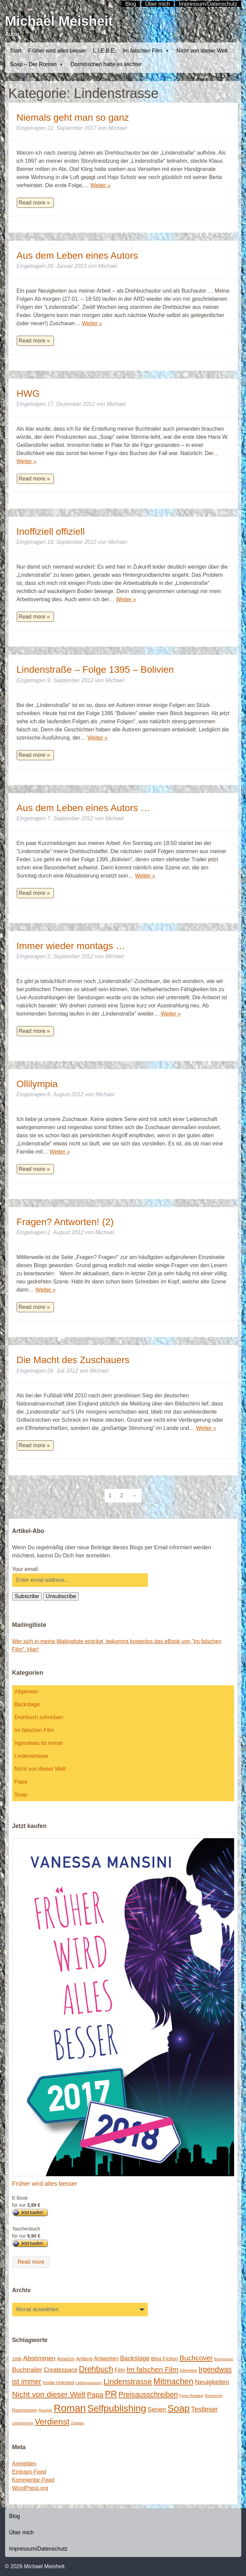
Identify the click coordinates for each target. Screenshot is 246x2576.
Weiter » (100, 185)
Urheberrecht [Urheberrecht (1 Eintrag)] (22, 2423)
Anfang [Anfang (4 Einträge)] (84, 2358)
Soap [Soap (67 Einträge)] (178, 2408)
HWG (28, 393)
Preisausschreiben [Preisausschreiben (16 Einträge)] (148, 2395)
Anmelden (24, 2463)
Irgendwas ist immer (39, 1743)
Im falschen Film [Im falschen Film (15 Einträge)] (152, 2369)
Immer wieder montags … (71, 946)
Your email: (25, 1569)
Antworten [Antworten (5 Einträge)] (106, 2358)
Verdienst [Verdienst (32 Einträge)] (52, 2421)
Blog (14, 2516)
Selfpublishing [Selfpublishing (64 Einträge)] (116, 2408)
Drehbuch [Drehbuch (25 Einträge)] (96, 2369)
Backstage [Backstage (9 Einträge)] (135, 2358)
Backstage (27, 1704)
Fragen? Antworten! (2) (65, 1222)
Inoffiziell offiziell (51, 531)
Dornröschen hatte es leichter (106, 64)
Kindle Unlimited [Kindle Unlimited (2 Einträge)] (58, 2382)
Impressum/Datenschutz (38, 2549)
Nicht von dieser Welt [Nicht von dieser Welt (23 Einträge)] (49, 2394)
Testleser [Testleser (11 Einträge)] (204, 2409)
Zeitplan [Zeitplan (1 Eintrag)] (77, 2423)
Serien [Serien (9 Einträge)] (157, 2409)
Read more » (34, 202)
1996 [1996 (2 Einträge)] (17, 2358)
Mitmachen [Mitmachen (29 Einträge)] (173, 2381)
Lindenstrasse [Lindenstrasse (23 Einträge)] (127, 2381)
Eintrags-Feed (29, 2472)
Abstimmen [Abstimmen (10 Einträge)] (39, 2358)
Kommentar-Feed (33, 2480)
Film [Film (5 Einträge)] (120, 2370)
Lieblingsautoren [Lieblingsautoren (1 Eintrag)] (88, 2383)
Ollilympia (37, 1084)
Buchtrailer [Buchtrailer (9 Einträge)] (27, 2369)
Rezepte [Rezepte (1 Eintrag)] (45, 2410)
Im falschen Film (146, 51)
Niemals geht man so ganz (73, 117)
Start (16, 51)
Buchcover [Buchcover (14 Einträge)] (196, 2358)
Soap (21, 1794)
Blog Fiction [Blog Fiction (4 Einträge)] (164, 2358)
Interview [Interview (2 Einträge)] (188, 2370)
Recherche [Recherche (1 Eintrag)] (214, 2396)
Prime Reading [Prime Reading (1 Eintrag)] (191, 2396)
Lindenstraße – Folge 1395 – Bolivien (95, 669)
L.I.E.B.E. (104, 51)
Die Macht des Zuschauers (73, 1360)
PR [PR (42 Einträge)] (111, 2394)
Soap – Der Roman (37, 64)
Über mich (21, 2532)
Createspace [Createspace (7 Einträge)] (60, 2369)
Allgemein (26, 1691)
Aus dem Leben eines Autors (77, 255)
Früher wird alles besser (57, 51)
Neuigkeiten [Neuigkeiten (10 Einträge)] (212, 2381)
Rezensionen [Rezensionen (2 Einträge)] (24, 2410)
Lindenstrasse (32, 1756)
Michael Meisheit (59, 21)
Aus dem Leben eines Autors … (83, 808)
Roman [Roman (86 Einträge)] (70, 2408)
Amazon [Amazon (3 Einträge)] (66, 2358)
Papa (21, 1782)
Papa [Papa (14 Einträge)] (95, 2394)
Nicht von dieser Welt (202, 51)
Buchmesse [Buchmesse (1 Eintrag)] (223, 2359)
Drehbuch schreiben (39, 1717)
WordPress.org (30, 2488)
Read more (31, 2262)
